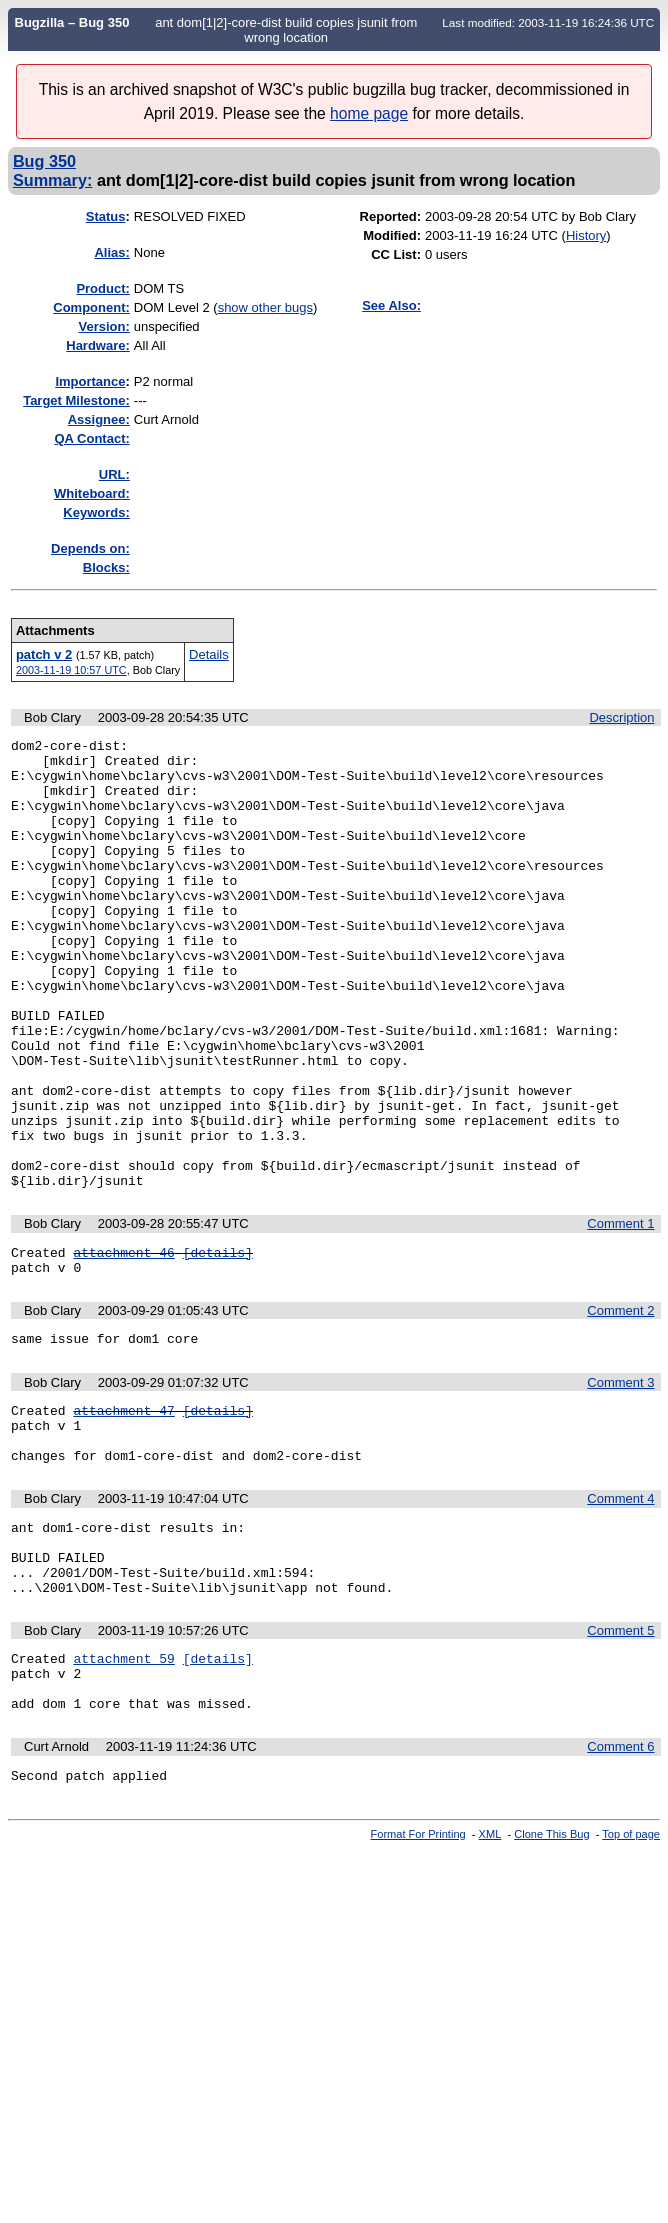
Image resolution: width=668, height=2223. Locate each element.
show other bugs (265, 307)
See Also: (391, 305)
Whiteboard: (92, 493)
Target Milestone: (76, 400)
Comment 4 (620, 1609)
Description (621, 717)
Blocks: (106, 567)
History (586, 235)
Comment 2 (620, 1406)
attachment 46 (123, 1345)
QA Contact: (91, 438)
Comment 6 (620, 1884)
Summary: (52, 180)
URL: (114, 474)
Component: (91, 307)
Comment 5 (620, 1756)
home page (369, 113)
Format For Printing (418, 1975)
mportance (90, 381)
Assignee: (99, 419)
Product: (102, 288)
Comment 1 (620, 1313)
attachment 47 (123, 1512)
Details (209, 654)
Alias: (111, 252)
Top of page (631, 1975)
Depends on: (90, 548)
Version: (104, 326)
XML (490, 1975)
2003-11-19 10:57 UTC (71, 670)
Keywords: (96, 512)
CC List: (396, 254)
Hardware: (98, 345)
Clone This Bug (551, 1975)
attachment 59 (123, 1787)
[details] (218, 1345)
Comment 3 (620, 1481)
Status (106, 216)
